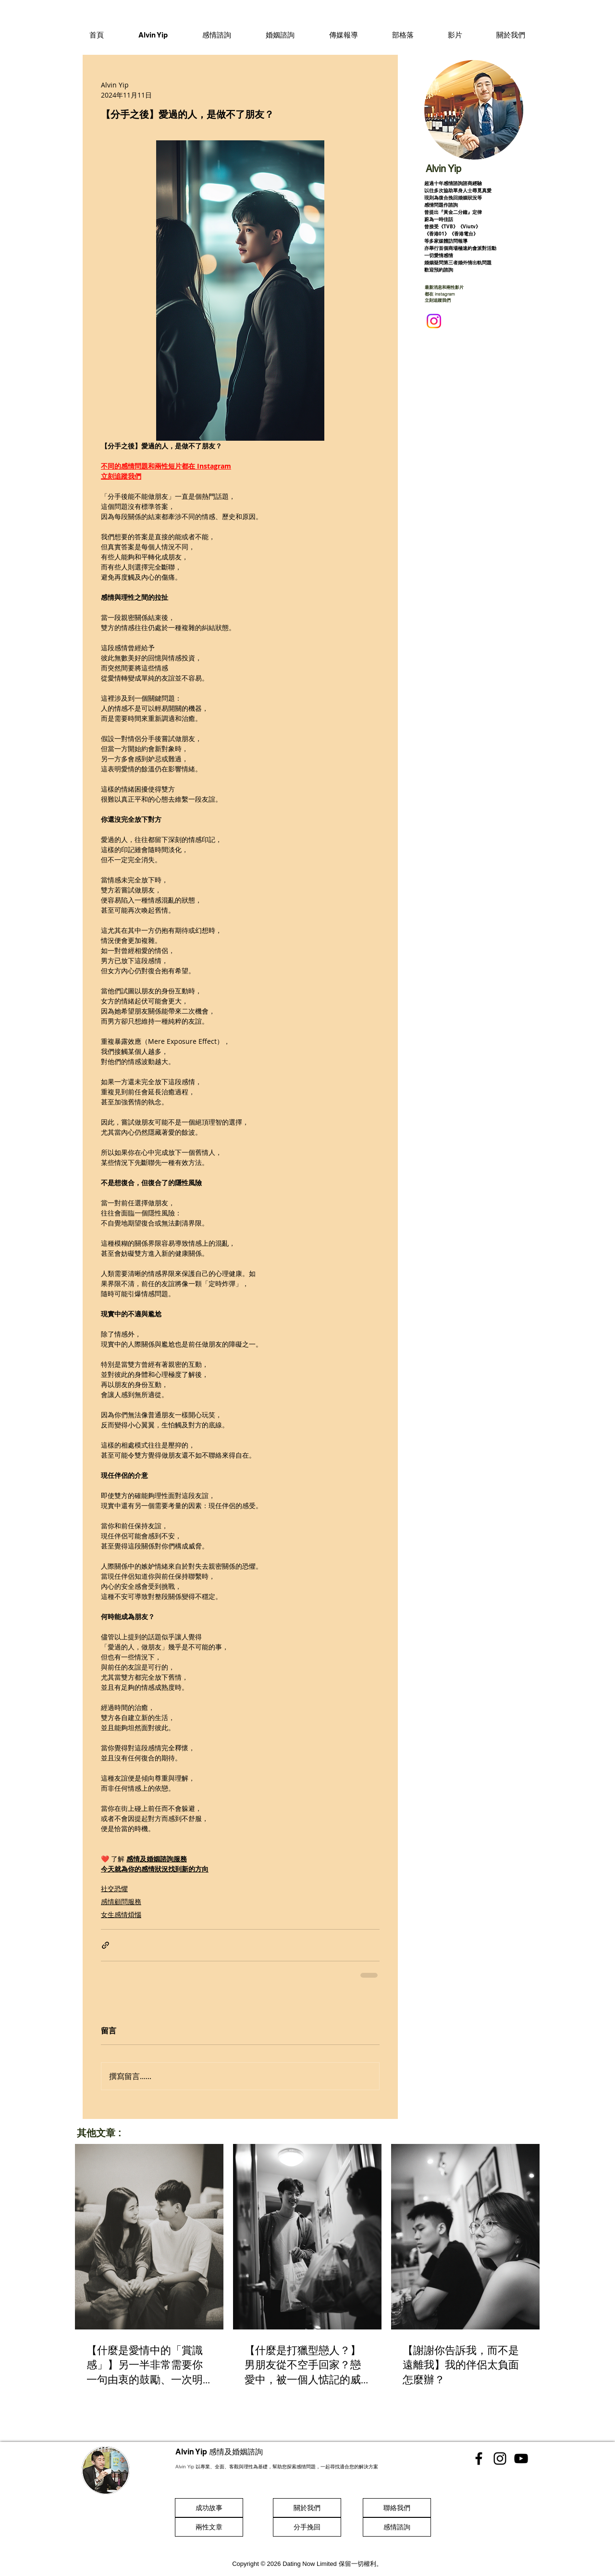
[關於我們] (307, 2507)
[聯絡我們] (397, 2507)
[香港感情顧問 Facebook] (478, 2458)
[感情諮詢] (397, 2527)
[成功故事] (209, 2507)
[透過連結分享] (105, 1945)
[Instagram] (433, 321)
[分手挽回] (307, 2527)
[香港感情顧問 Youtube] (521, 2458)
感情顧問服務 (121, 1901)
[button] (216, 34)
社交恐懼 (114, 1888)
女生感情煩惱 (121, 1914)
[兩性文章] (209, 2527)
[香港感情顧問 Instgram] (500, 2458)
